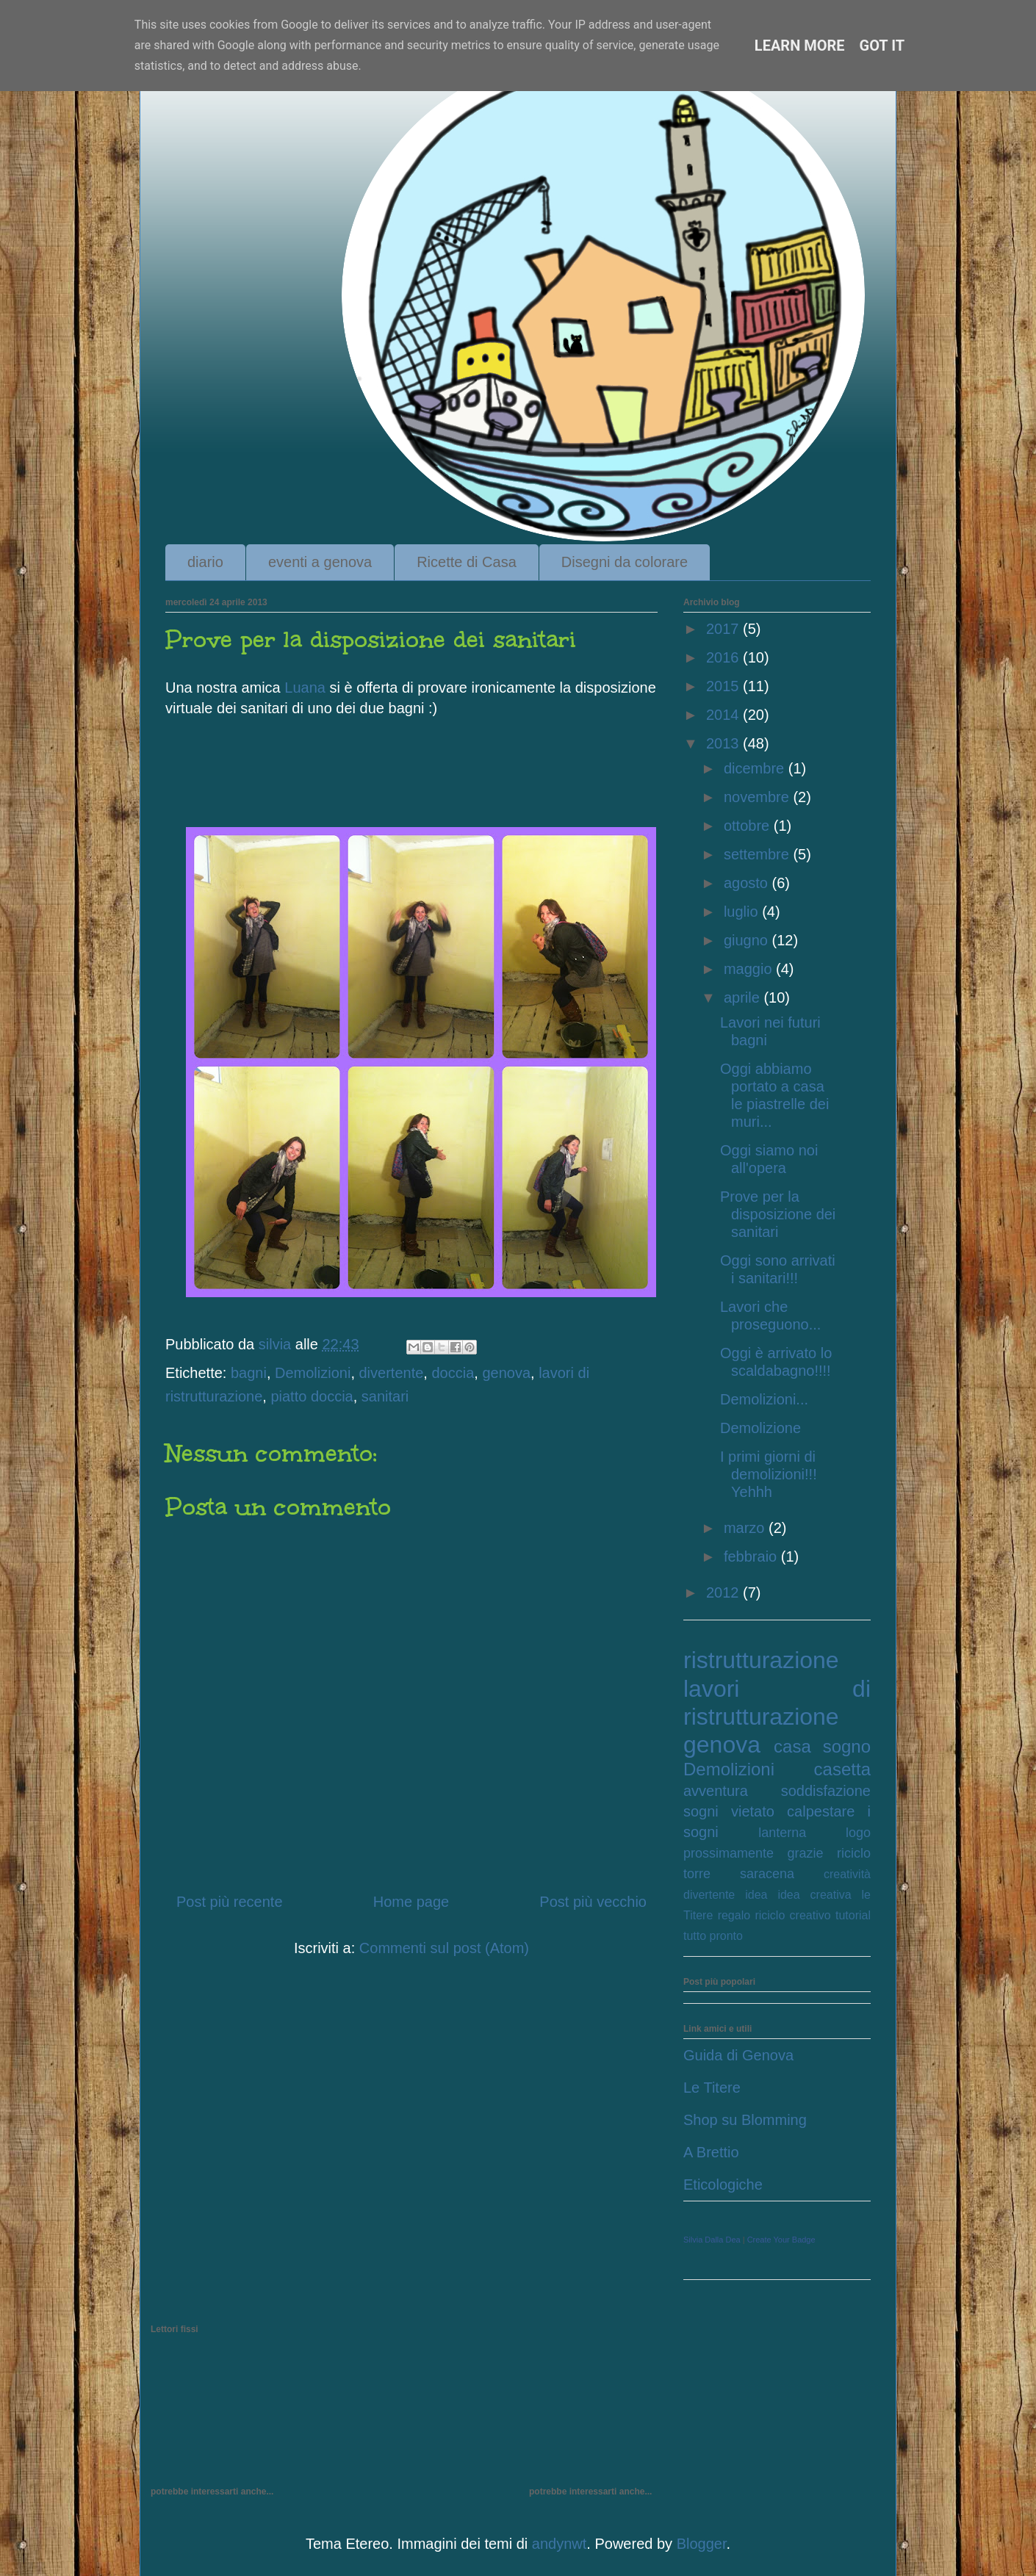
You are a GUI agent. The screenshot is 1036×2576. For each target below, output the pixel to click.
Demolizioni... (764, 1399)
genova (506, 1373)
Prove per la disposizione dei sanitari (777, 1214)
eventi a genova (320, 562)
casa (792, 1746)
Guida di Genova (738, 2055)
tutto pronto (713, 1936)
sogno (847, 1746)
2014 (724, 715)
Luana (304, 687)
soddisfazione (826, 1791)
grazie (806, 1853)
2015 (724, 686)
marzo (746, 1528)
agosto (748, 883)
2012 (724, 1592)
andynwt (559, 2544)
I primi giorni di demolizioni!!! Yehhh (768, 1474)
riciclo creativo (792, 1915)
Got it (882, 45)
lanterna (782, 1832)
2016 (724, 657)
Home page (411, 1902)
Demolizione (760, 1428)
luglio (743, 911)
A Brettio (711, 2152)
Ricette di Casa (467, 562)
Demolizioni (312, 1373)
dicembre (756, 768)
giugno (748, 940)
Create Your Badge (781, 2239)
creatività (847, 1874)
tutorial (853, 1915)
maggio (750, 969)
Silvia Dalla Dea (712, 2239)
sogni (701, 1811)
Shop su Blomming (745, 2120)
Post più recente (229, 1902)
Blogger (702, 2544)
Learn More (800, 45)
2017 (724, 629)
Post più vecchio (593, 1902)
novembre (759, 797)
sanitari (385, 1396)
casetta (842, 1769)
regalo (734, 1915)
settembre (758, 854)
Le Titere (712, 2087)
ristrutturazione (761, 1660)
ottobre (749, 826)
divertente (391, 1373)
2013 (724, 743)
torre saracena (738, 1873)
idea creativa (814, 1894)
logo (858, 1832)
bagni (249, 1373)
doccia (452, 1373)
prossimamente (728, 1853)
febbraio (752, 1556)
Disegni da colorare (624, 562)
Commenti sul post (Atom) (444, 1948)
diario (205, 562)
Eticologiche (723, 2184)
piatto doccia (311, 1396)
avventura (715, 1791)
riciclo (854, 1853)
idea (756, 1894)
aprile (743, 997)
